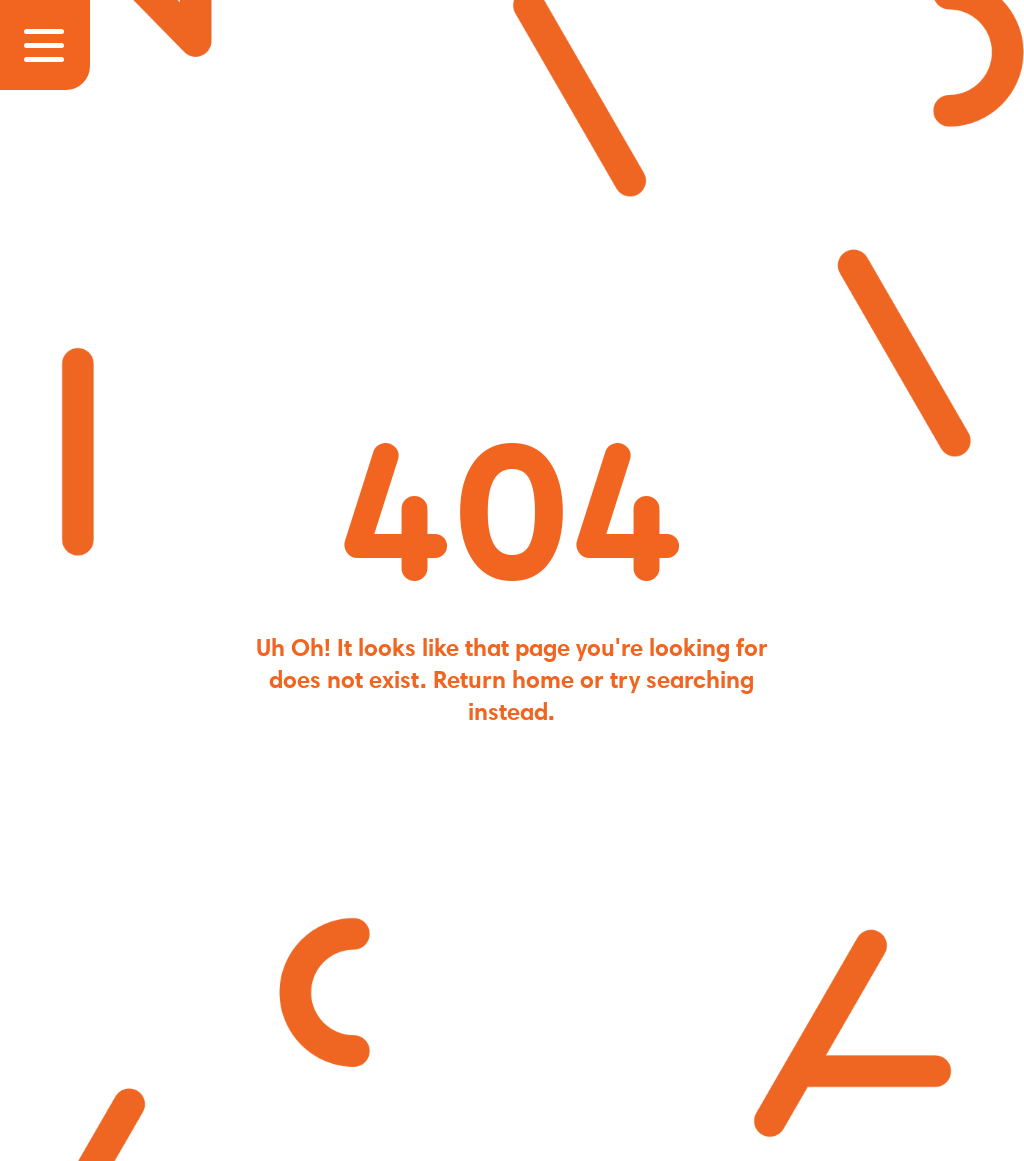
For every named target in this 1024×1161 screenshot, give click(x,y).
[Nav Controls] (45, 45)
